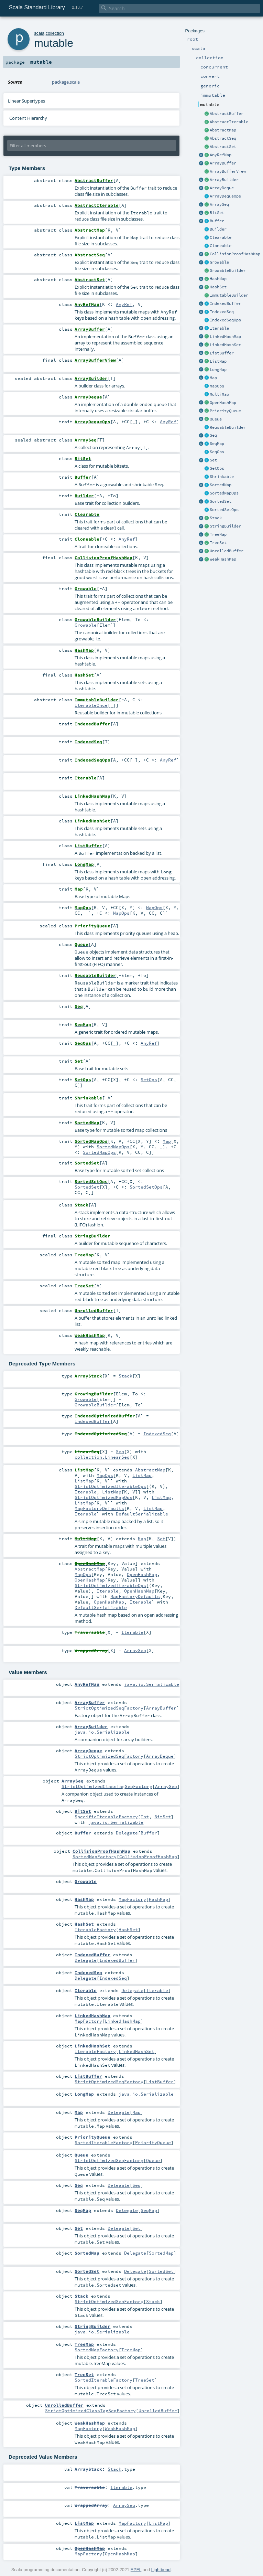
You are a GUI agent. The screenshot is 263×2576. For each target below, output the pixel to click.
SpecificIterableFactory (106, 1816)
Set (213, 460)
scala (39, 33)
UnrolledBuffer (226, 551)
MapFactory (132, 1899)
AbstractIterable (229, 121)
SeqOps (217, 451)
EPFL (136, 2569)
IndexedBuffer (225, 303)
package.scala (66, 82)
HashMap (218, 278)
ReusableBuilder (228, 427)
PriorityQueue (225, 410)
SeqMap (217, 443)
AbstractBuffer (226, 113)
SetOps (217, 468)
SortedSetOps (224, 509)
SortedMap (220, 484)
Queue (216, 419)
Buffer (217, 221)
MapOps (217, 386)
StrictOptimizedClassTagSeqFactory (107, 1786)
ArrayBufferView (228, 171)
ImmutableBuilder (229, 295)
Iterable (219, 328)
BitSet (217, 212)
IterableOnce (91, 705)
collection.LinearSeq (102, 1457)
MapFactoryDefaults (99, 1508)
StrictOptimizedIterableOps (110, 1486)
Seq (213, 435)
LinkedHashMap (225, 336)
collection (55, 33)
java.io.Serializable (151, 1684)
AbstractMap (223, 130)
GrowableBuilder (228, 270)
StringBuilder (225, 526)
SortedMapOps (224, 493)
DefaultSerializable (142, 1513)
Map (213, 377)
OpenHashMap (223, 402)
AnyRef (124, 304)
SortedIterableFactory (103, 2142)
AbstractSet (223, 146)
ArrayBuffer (223, 163)
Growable (219, 262)
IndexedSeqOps (225, 320)
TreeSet (218, 542)
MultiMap (219, 394)
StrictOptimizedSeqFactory (109, 1708)
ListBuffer (222, 353)
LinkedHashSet (225, 344)
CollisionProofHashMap (235, 254)
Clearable (220, 237)
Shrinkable (222, 476)
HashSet (218, 287)
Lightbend (161, 2569)
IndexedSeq (222, 311)
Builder (218, 229)
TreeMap (218, 534)
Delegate (127, 1832)
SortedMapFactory (95, 1856)
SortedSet (220, 501)
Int (145, 1816)
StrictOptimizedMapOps (103, 1497)
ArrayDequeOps (225, 196)
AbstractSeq (223, 138)
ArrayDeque (222, 187)
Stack (216, 517)
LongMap (218, 369)
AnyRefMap (220, 154)
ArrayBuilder (224, 179)
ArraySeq (219, 204)
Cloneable (220, 245)
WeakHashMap (223, 559)
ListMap (218, 361)
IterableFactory (95, 1929)
